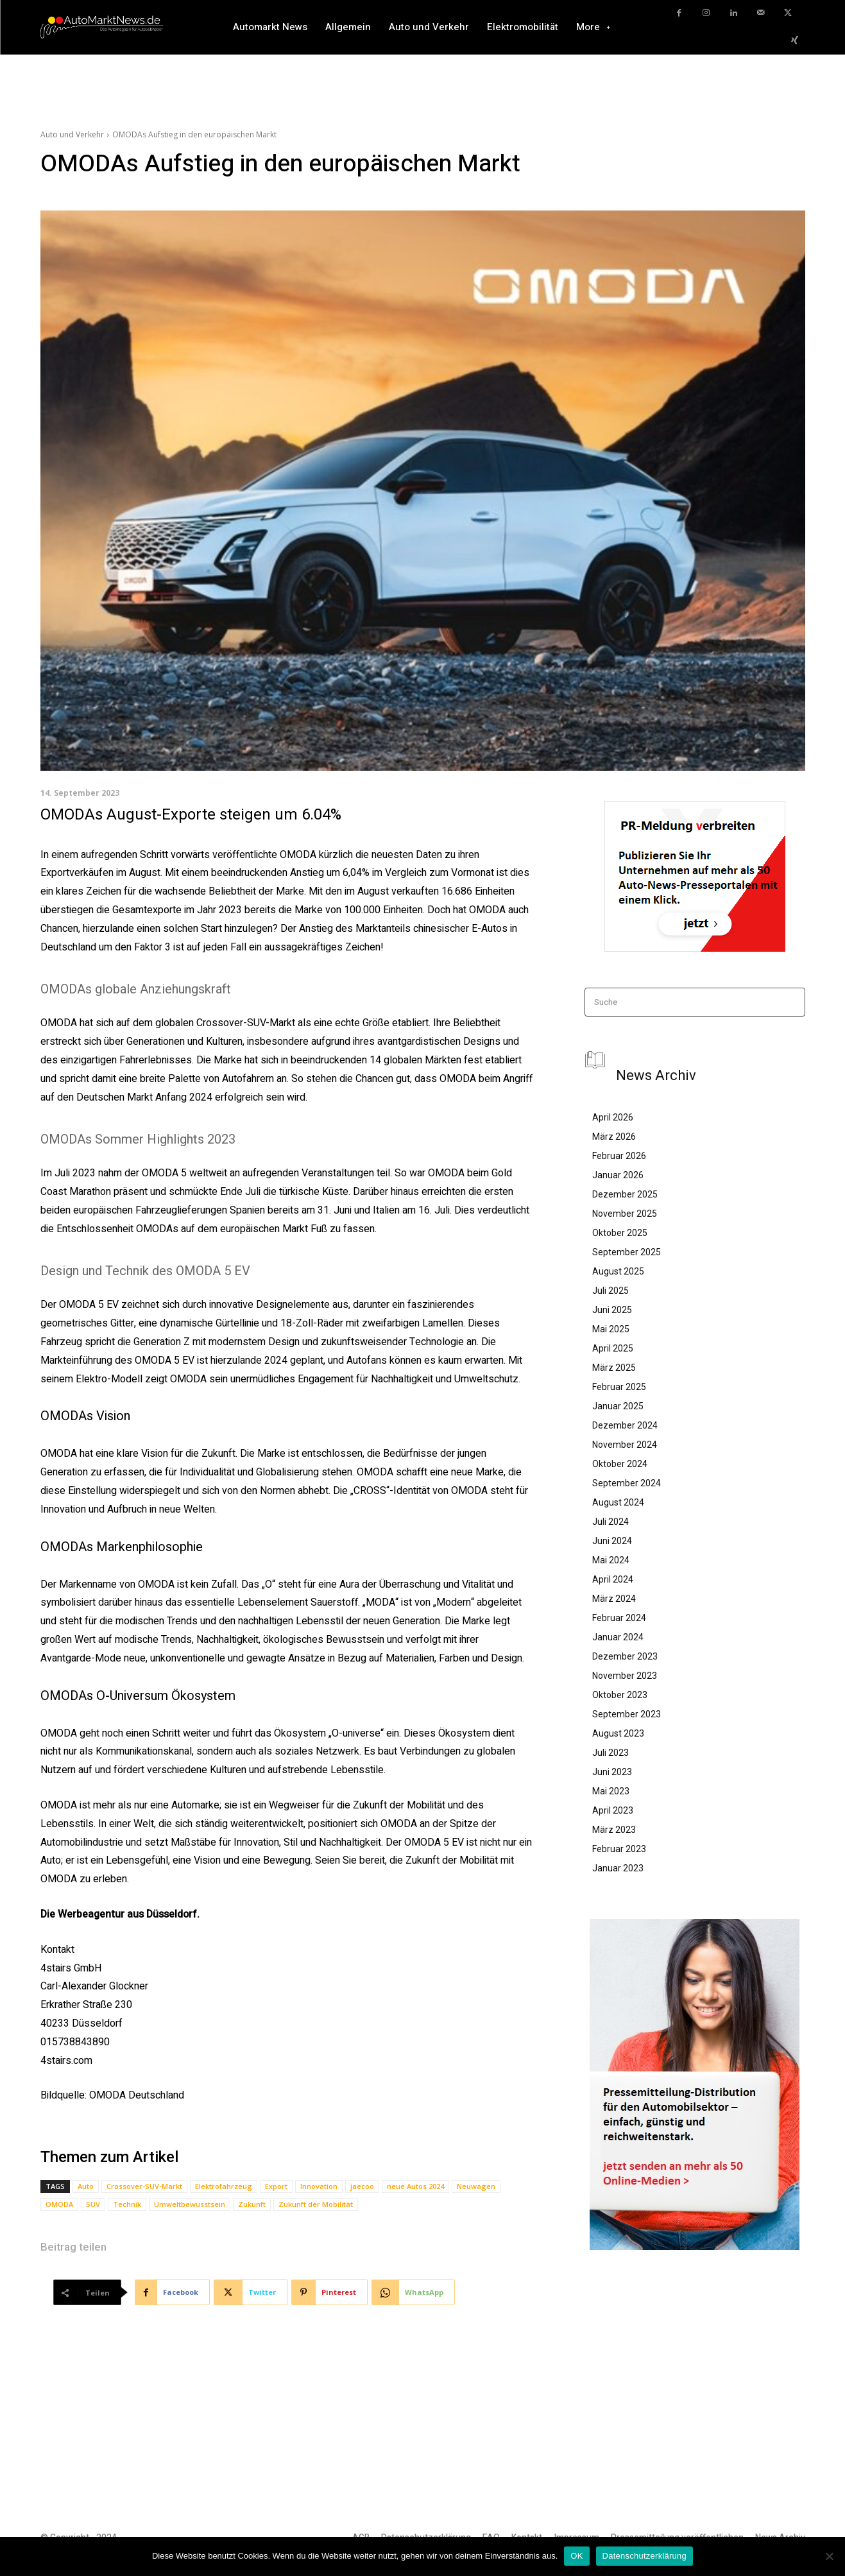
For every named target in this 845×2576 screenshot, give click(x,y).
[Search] (791, 1002)
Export (276, 2186)
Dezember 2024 (625, 1425)
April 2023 (612, 1810)
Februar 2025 (619, 1387)
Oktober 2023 (619, 1695)
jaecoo (362, 2186)
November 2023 (624, 1675)
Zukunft (252, 2204)
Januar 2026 (618, 1175)
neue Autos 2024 (415, 2186)
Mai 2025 (610, 1329)
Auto (86, 2186)
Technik (127, 2204)
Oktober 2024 (619, 1464)
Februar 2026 (619, 1156)
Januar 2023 (618, 1868)
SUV (93, 2204)
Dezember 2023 (625, 1656)
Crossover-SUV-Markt (144, 2186)
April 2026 (612, 1117)
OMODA (59, 2204)
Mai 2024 (610, 1560)
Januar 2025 (618, 1406)
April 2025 (612, 1348)
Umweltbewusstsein (189, 2204)
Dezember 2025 (625, 1194)
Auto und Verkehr (72, 134)
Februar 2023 (619, 1849)
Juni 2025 (612, 1310)
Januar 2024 (618, 1637)
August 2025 (618, 1271)
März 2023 (614, 1830)
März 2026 (614, 1136)
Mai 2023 (610, 1791)
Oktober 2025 (619, 1233)
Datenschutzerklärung (644, 2556)
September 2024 (626, 1483)
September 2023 (626, 1714)
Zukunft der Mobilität (315, 2204)
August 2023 (618, 1733)
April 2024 (612, 1579)
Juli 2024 (610, 1521)
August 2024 (618, 1502)
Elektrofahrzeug (223, 2186)
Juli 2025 (610, 1290)
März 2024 (614, 1598)
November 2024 (624, 1444)
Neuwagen (476, 2186)
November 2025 (624, 1213)
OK (576, 2556)
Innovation (318, 2186)
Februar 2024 (619, 1618)
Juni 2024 (612, 1541)
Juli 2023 (610, 1752)
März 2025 (614, 1367)
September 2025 (626, 1252)
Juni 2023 (612, 1772)
